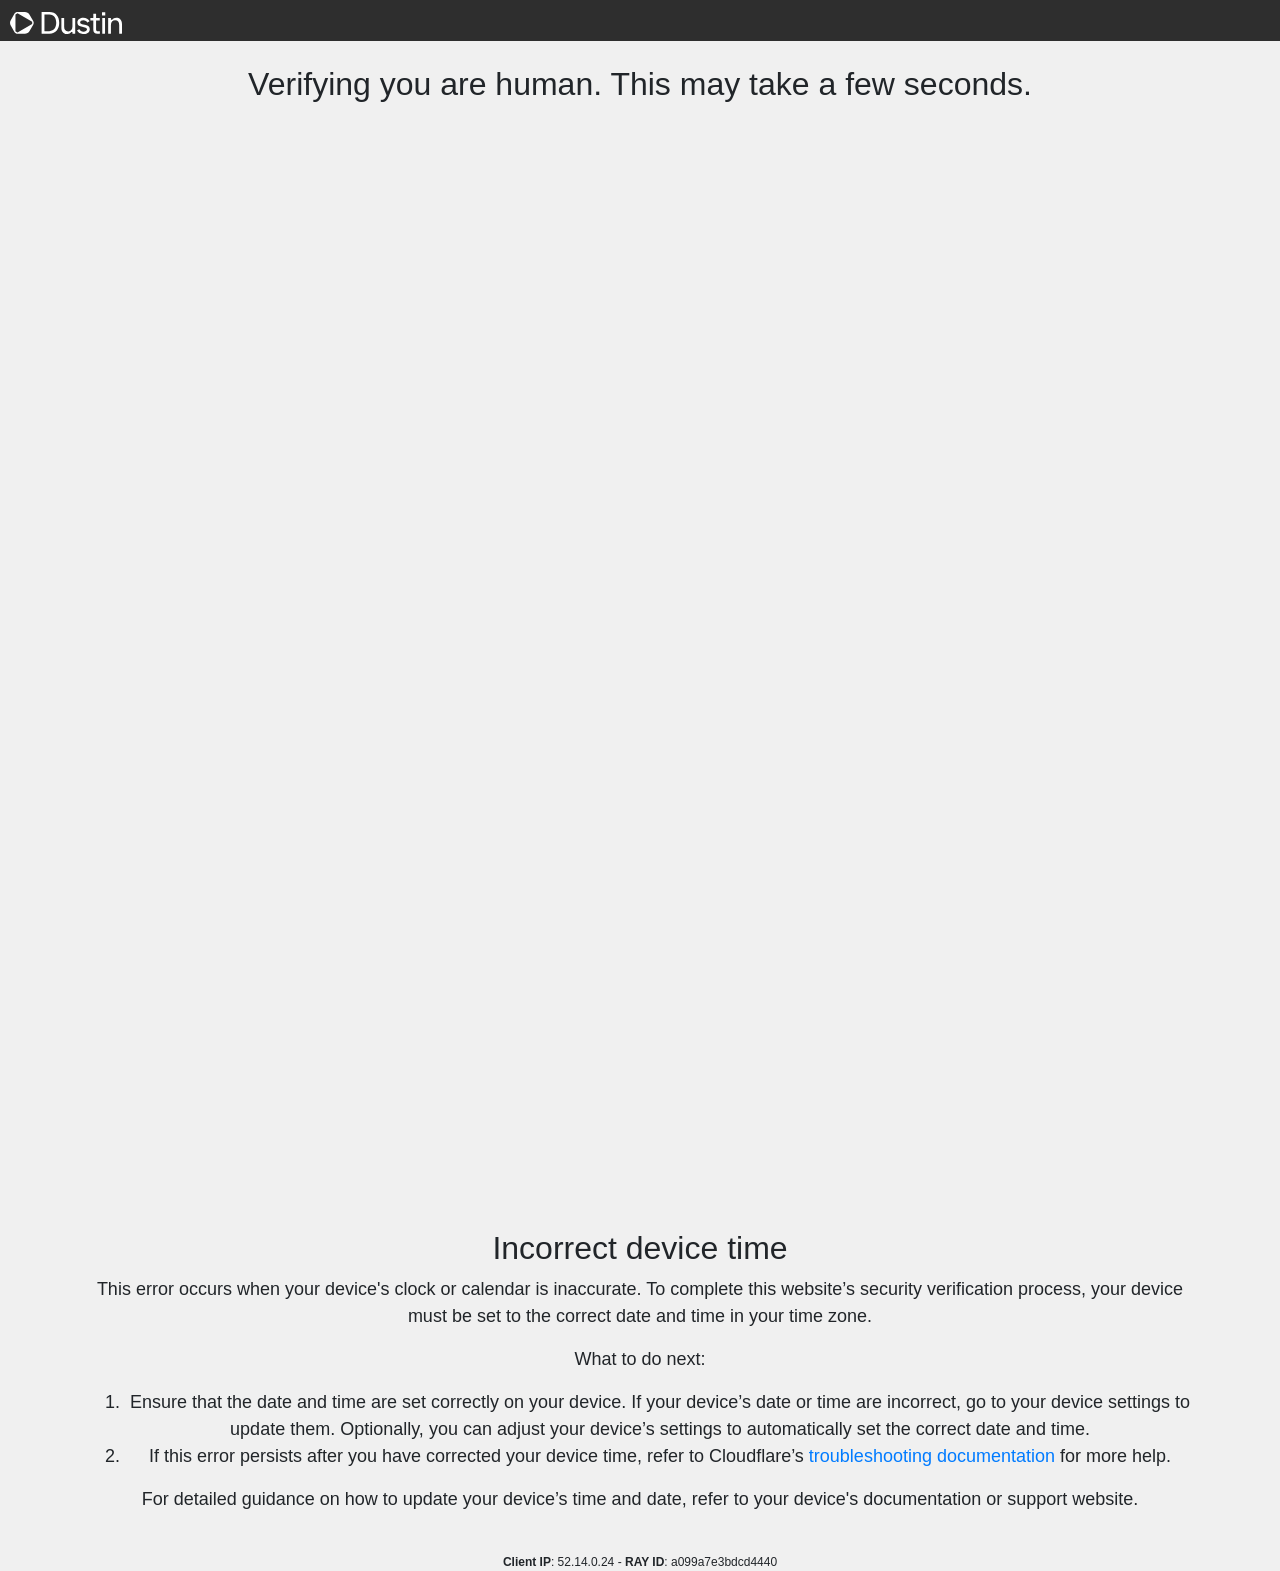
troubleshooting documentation (932, 1456)
